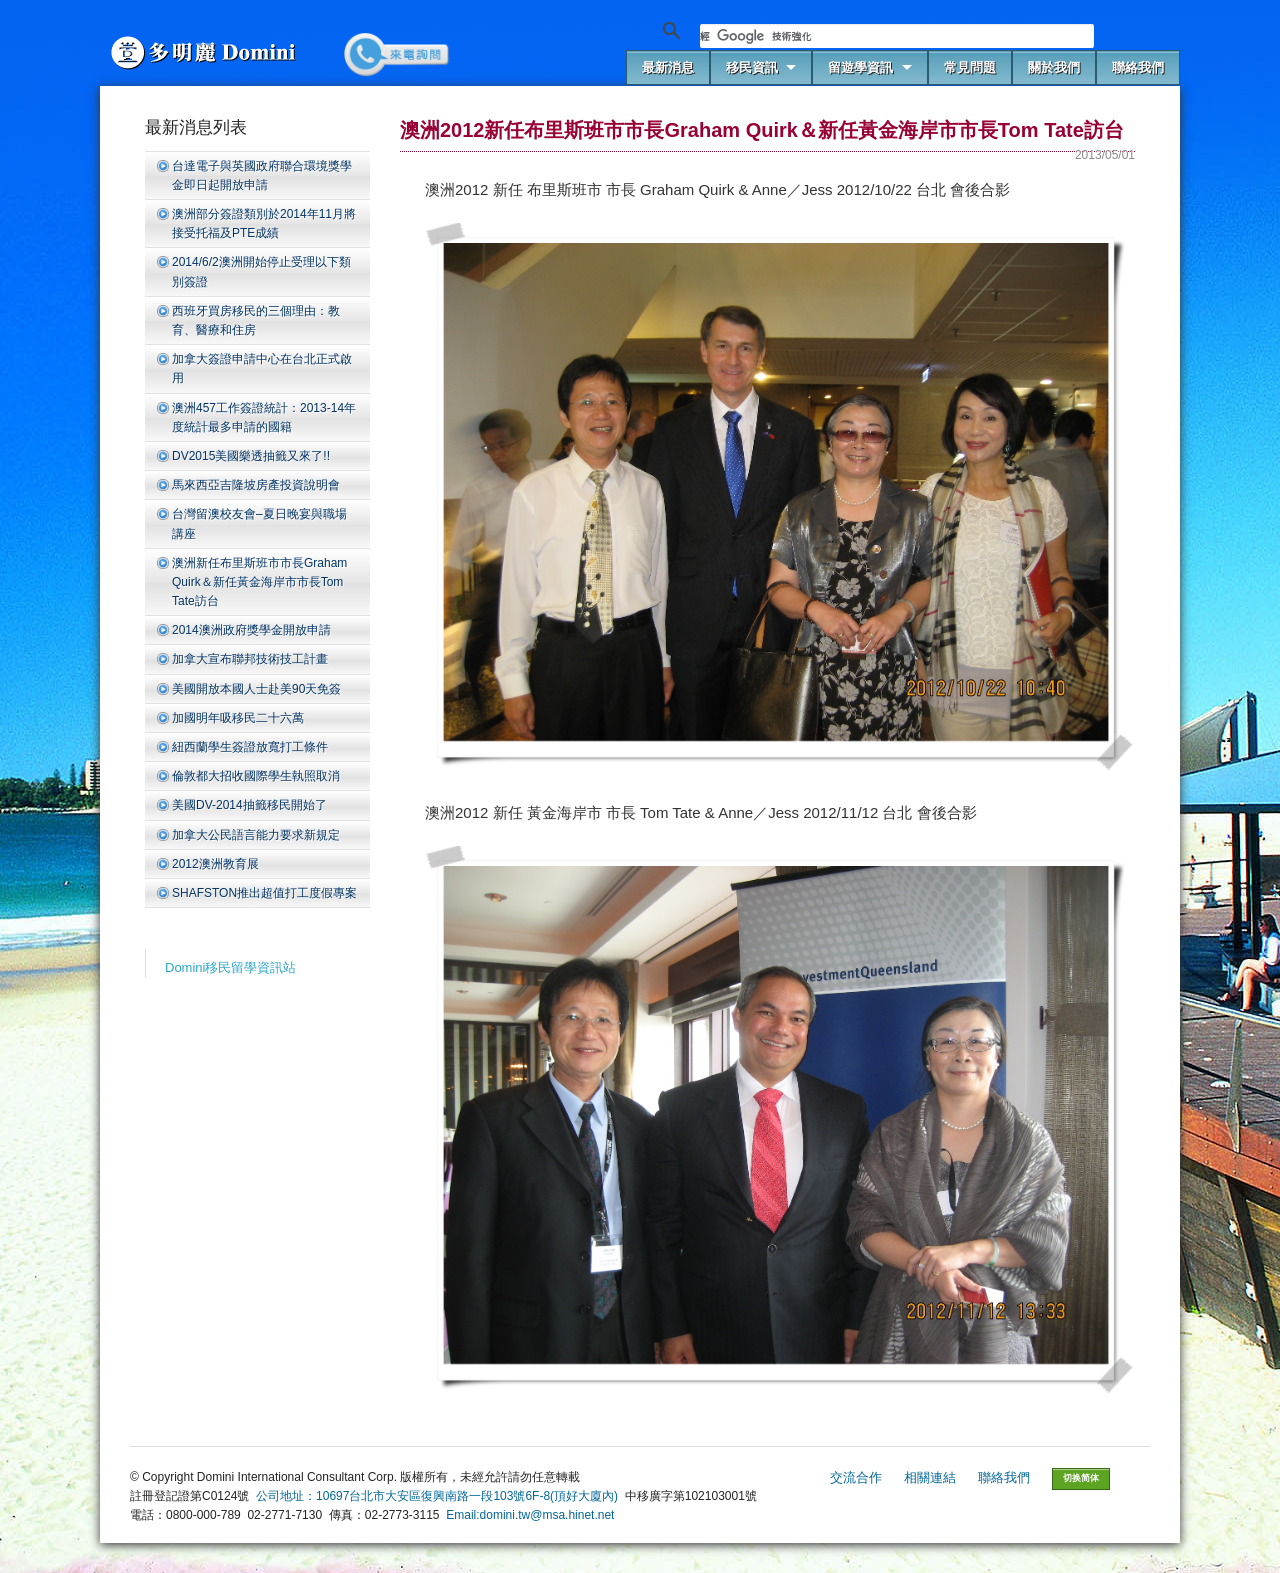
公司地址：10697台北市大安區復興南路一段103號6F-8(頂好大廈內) (437, 1496)
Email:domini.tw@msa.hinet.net (530, 1515)
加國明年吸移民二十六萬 (238, 718)
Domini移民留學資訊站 (230, 967)
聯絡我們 (1004, 1477)
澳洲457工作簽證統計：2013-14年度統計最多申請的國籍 (264, 417)
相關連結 (930, 1477)
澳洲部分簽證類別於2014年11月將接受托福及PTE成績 (264, 223)
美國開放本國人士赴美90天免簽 (256, 689)
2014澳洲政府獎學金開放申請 (251, 630)
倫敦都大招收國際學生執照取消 (256, 776)
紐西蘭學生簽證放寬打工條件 (250, 747)
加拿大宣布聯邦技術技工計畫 (250, 659)
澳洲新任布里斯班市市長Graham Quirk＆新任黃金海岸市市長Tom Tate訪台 (259, 582)
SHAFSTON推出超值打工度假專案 (264, 893)
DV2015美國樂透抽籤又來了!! (251, 456)
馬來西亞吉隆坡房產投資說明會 (256, 485)
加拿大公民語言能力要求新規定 (256, 835)
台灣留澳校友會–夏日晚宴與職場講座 (259, 523)
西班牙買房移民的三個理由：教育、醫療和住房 (256, 320)
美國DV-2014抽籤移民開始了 (249, 805)
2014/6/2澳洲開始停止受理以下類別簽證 (261, 271)
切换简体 (1081, 1478)
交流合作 (856, 1477)
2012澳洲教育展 (215, 864)
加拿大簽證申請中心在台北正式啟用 (262, 368)
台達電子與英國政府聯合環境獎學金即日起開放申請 (262, 175)
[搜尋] (897, 36)
